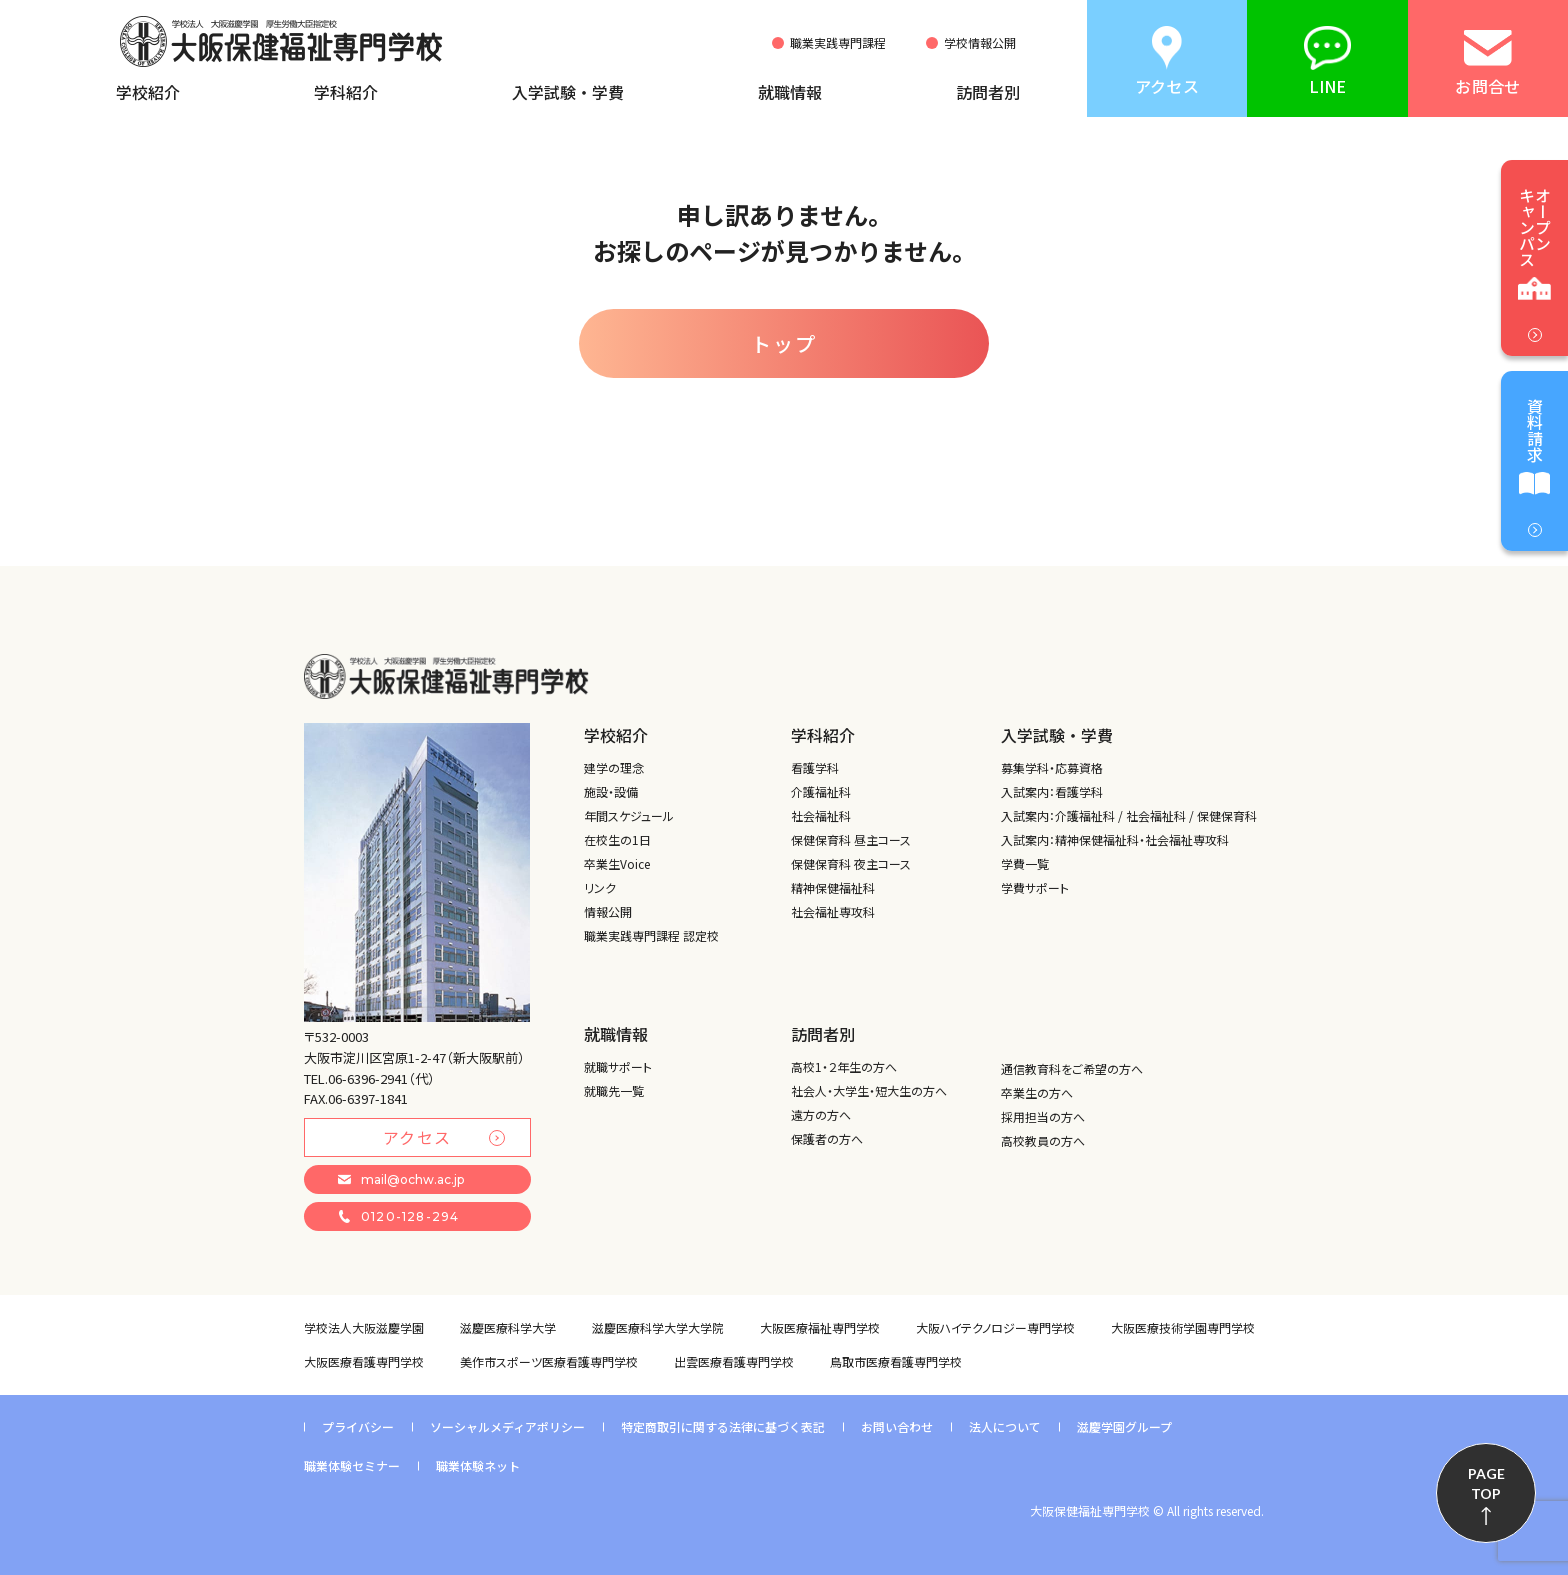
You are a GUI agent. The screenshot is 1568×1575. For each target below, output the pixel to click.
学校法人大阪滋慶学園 (364, 1327)
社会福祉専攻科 (833, 911)
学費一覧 (1025, 863)
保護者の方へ (827, 1138)
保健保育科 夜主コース (851, 863)
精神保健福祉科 (833, 887)
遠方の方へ (821, 1114)
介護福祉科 (821, 791)
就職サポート (618, 1066)
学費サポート (1035, 887)
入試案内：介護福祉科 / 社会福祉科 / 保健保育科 (1129, 815)
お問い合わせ (897, 1426)
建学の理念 (614, 767)
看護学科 (815, 767)
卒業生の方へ (1037, 1092)
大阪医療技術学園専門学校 (1183, 1327)
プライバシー (358, 1426)
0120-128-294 (398, 1216)
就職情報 (790, 92)
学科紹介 (346, 92)
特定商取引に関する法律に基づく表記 (723, 1426)
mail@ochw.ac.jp (401, 1179)
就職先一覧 (614, 1090)
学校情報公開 (980, 43)
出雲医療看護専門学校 (734, 1361)
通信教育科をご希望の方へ (1072, 1068)
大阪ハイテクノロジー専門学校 (995, 1327)
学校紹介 (148, 92)
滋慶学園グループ (1124, 1426)
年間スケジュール (629, 815)
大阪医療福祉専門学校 (820, 1327)
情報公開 (608, 911)
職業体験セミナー (352, 1465)
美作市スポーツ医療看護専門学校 (549, 1361)
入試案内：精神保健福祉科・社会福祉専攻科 (1115, 839)
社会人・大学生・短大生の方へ (869, 1090)
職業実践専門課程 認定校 (651, 935)
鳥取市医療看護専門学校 (896, 1361)
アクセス (444, 1137)
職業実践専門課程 (838, 43)
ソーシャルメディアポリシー (507, 1426)
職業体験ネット (478, 1465)
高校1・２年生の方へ (844, 1066)
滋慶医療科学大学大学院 (658, 1327)
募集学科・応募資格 (1052, 767)
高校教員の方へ (1043, 1140)
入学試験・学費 (568, 92)
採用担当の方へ (1043, 1116)
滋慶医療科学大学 (508, 1327)
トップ (784, 343)
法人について (1005, 1426)
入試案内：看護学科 (1052, 791)
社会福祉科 (821, 815)
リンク (600, 887)
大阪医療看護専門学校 (364, 1361)
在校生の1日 (617, 839)
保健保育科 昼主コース (851, 839)
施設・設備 (611, 791)
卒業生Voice (617, 863)
